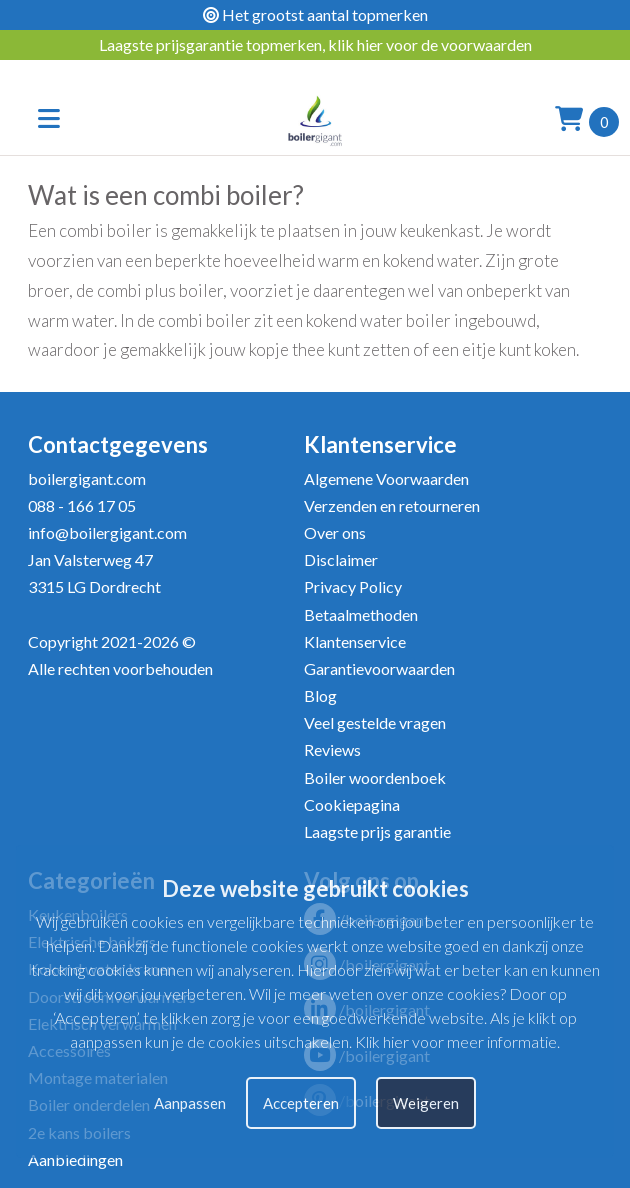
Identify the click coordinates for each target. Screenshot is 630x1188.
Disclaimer (341, 559)
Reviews (332, 749)
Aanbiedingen (75, 1159)
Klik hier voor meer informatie (456, 1041)
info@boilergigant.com (107, 532)
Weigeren (426, 1103)
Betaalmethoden (361, 614)
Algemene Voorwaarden (386, 478)
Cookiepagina (352, 804)
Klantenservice (355, 641)
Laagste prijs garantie (377, 831)
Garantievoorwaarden (379, 668)
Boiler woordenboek (375, 777)
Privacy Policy (353, 586)
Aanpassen (190, 1103)
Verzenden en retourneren (392, 505)
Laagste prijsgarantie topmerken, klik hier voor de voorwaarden (315, 44)
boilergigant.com (87, 478)
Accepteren (301, 1103)
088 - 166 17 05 (82, 505)
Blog (320, 695)
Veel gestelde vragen (375, 722)
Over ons (335, 532)
